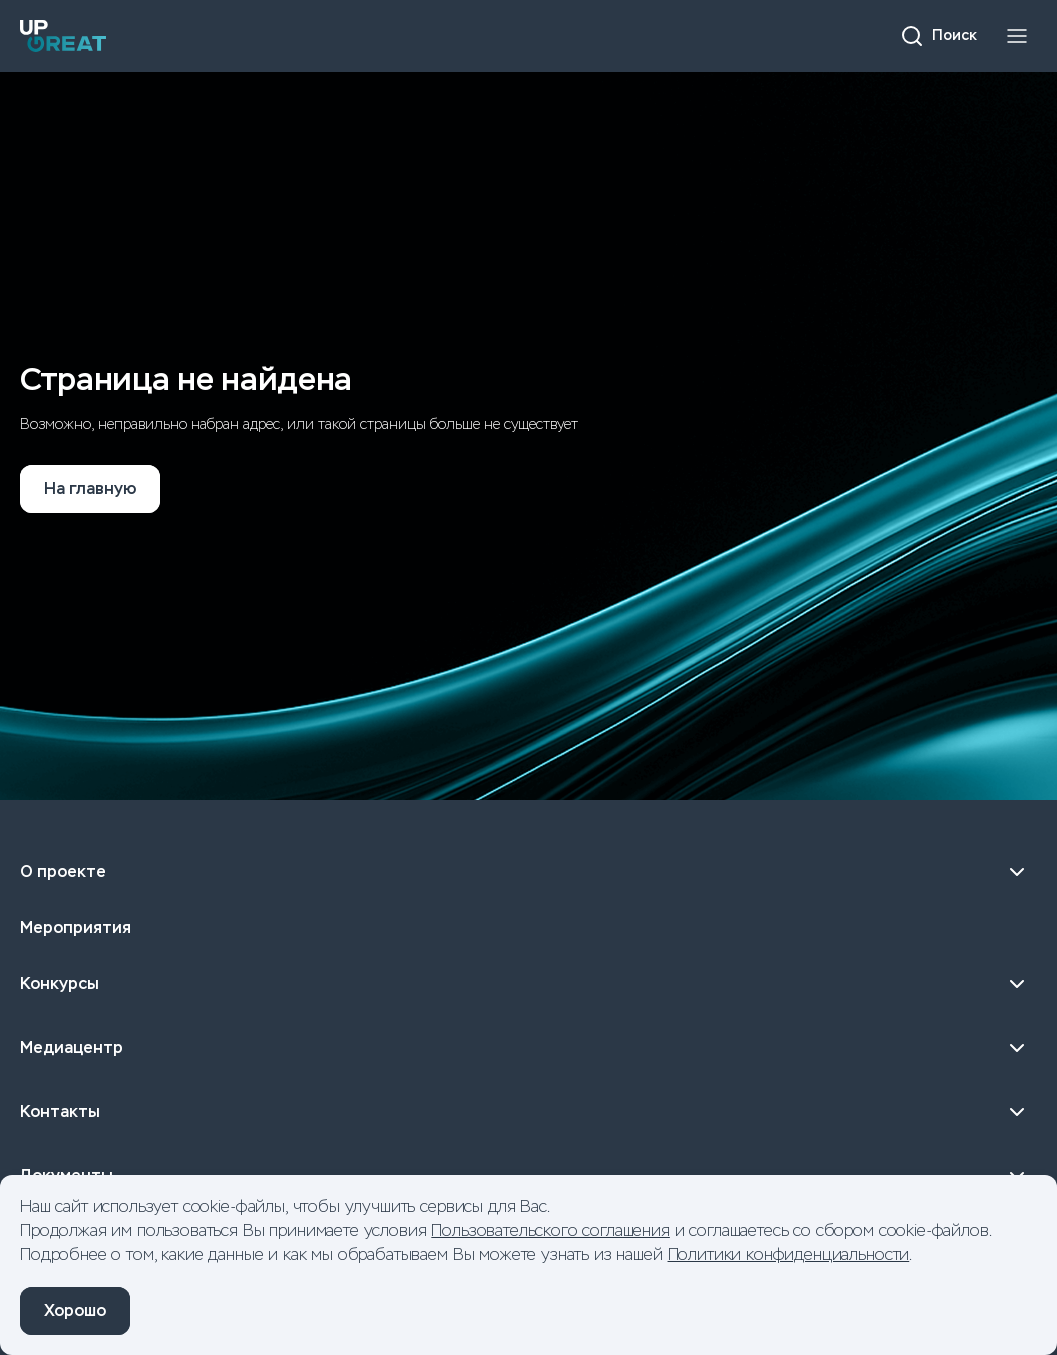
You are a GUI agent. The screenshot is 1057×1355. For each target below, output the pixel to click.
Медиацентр (528, 1048)
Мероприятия (75, 927)
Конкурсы (528, 984)
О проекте (528, 872)
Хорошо (75, 1310)
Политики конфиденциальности (789, 1254)
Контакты (528, 1112)
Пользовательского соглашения (550, 1230)
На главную (90, 488)
